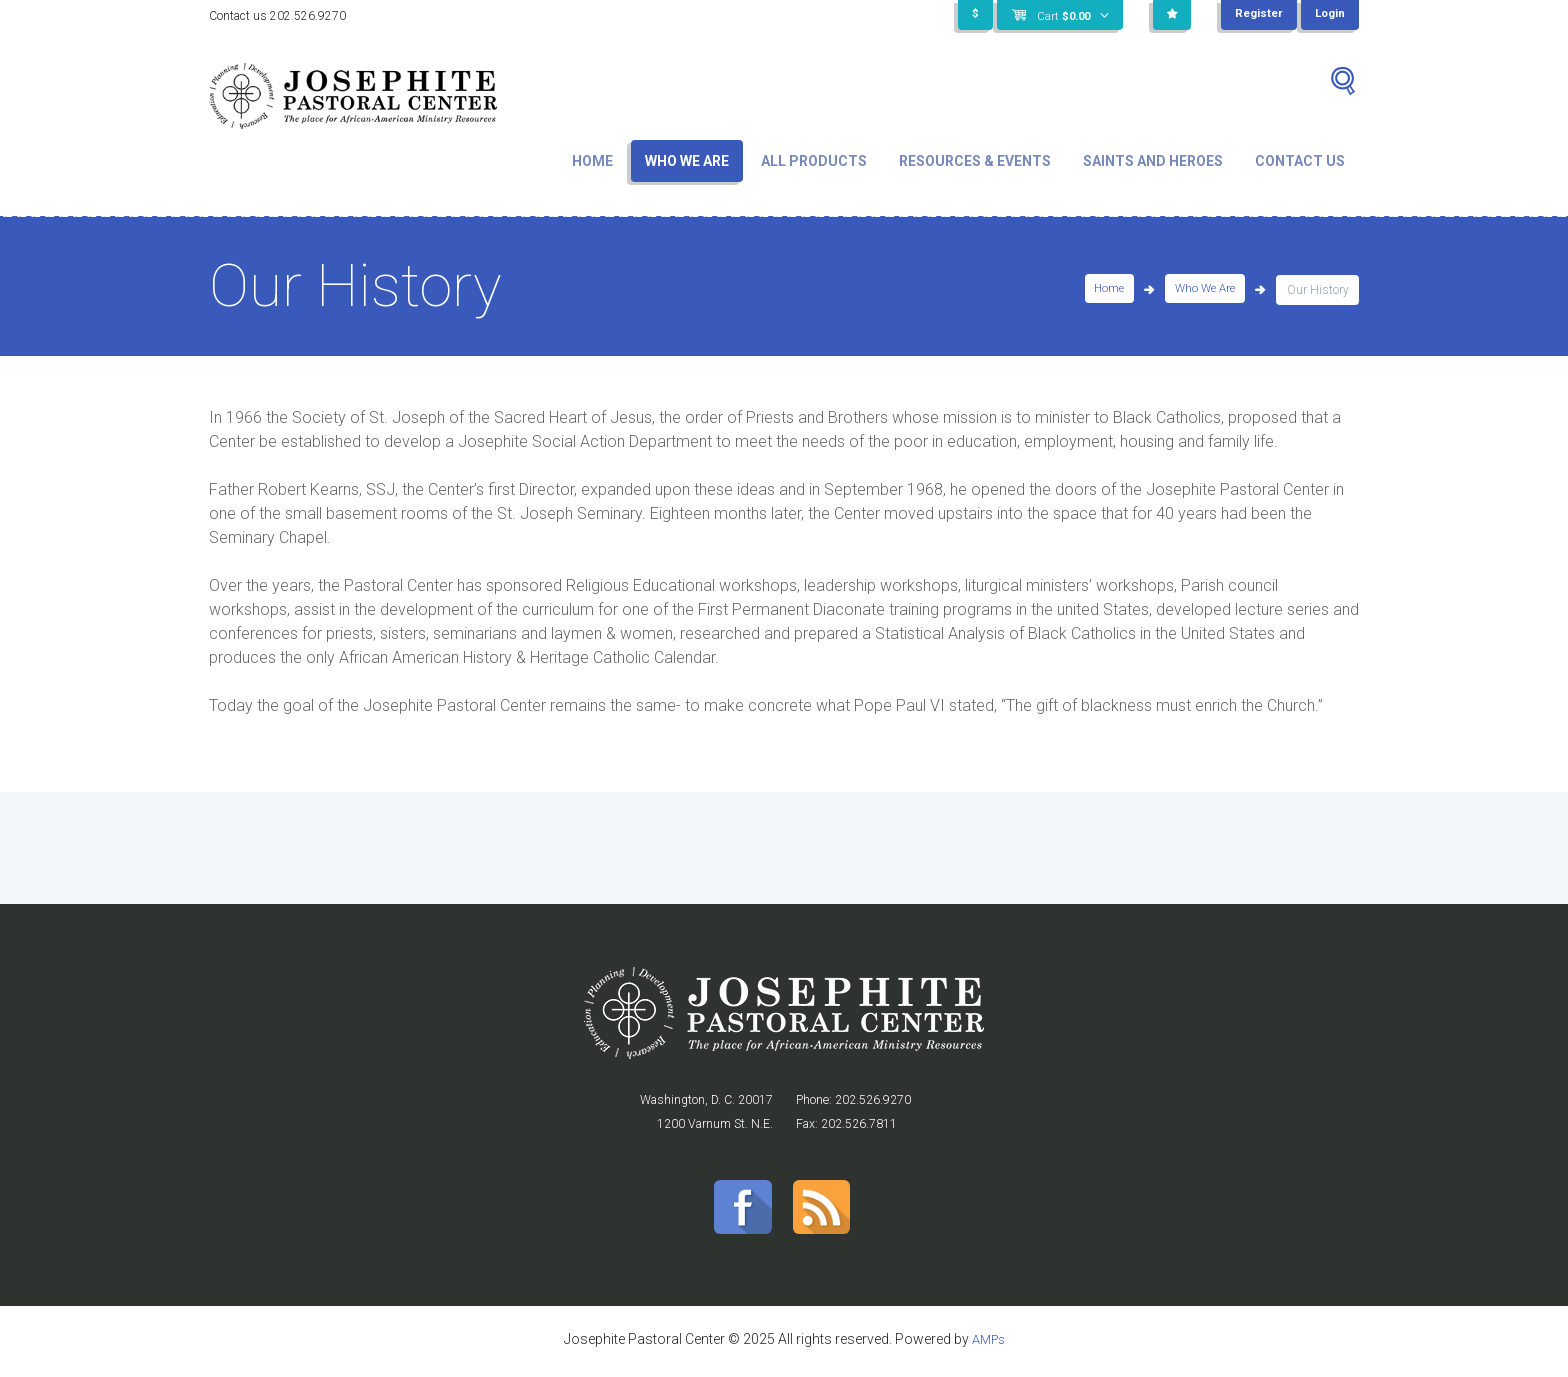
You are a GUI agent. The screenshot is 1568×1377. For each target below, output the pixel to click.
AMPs (988, 1344)
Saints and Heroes (1153, 161)
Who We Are (687, 161)
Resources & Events (975, 161)
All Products (814, 161)
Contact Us (1300, 161)
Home (592, 161)
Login (1329, 15)
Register (1256, 15)
